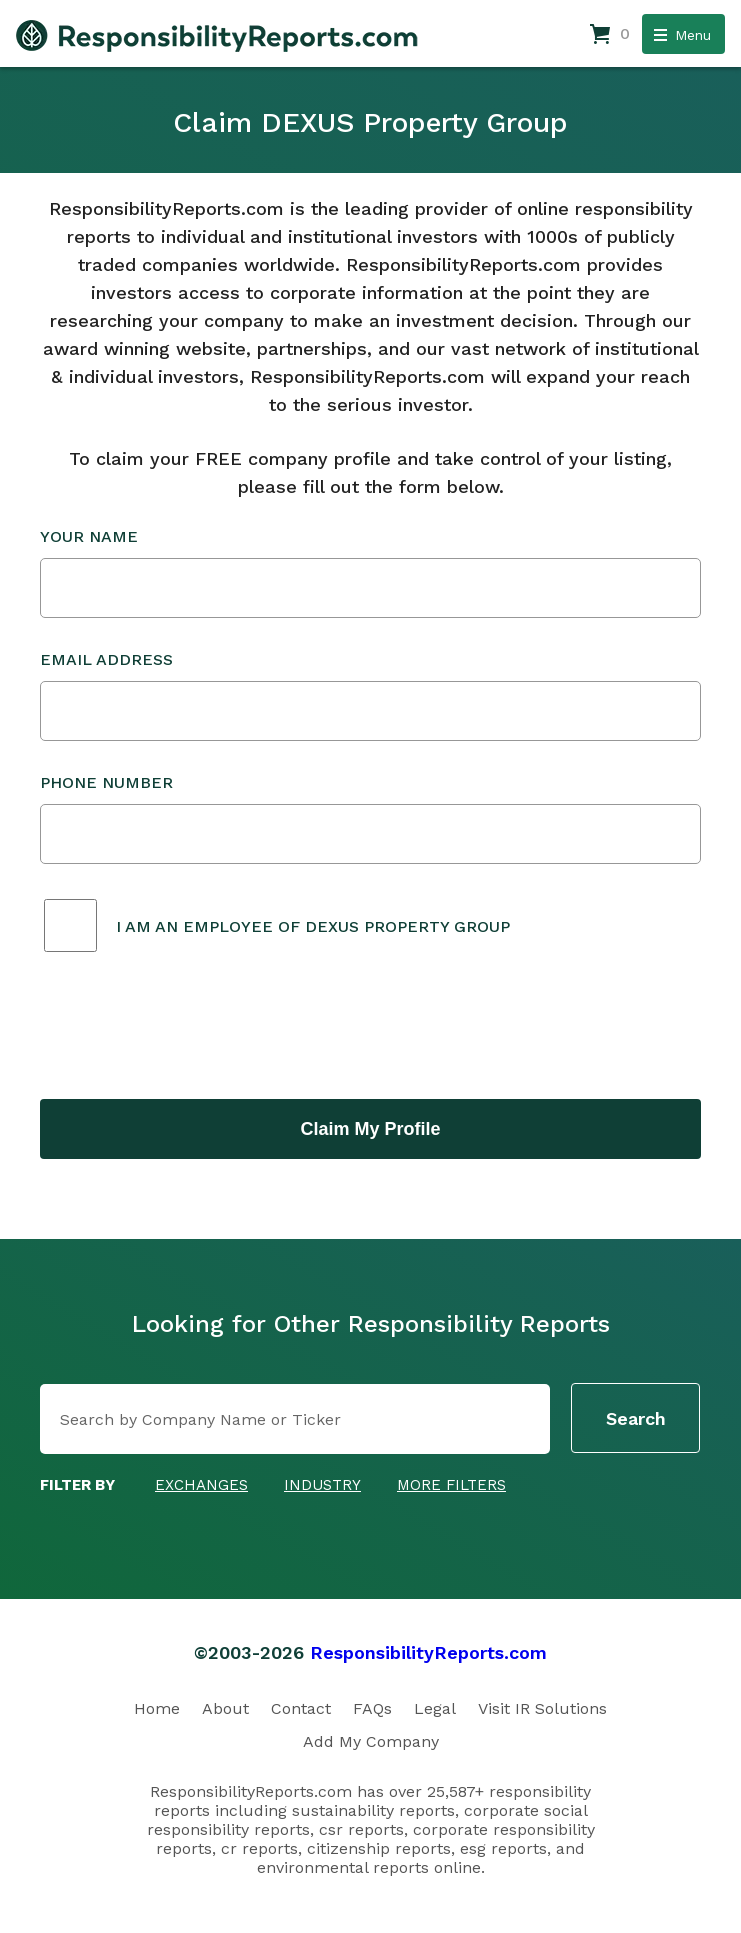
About (225, 1708)
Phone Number (370, 818)
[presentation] (192, 1028)
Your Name (370, 572)
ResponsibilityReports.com (428, 1652)
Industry (322, 1485)
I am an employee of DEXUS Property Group (313, 926)
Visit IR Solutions (542, 1708)
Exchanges (201, 1485)
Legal (435, 1708)
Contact (301, 1708)
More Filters (451, 1485)
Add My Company (371, 1741)
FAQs (372, 1708)
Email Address (370, 695)
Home (157, 1708)
